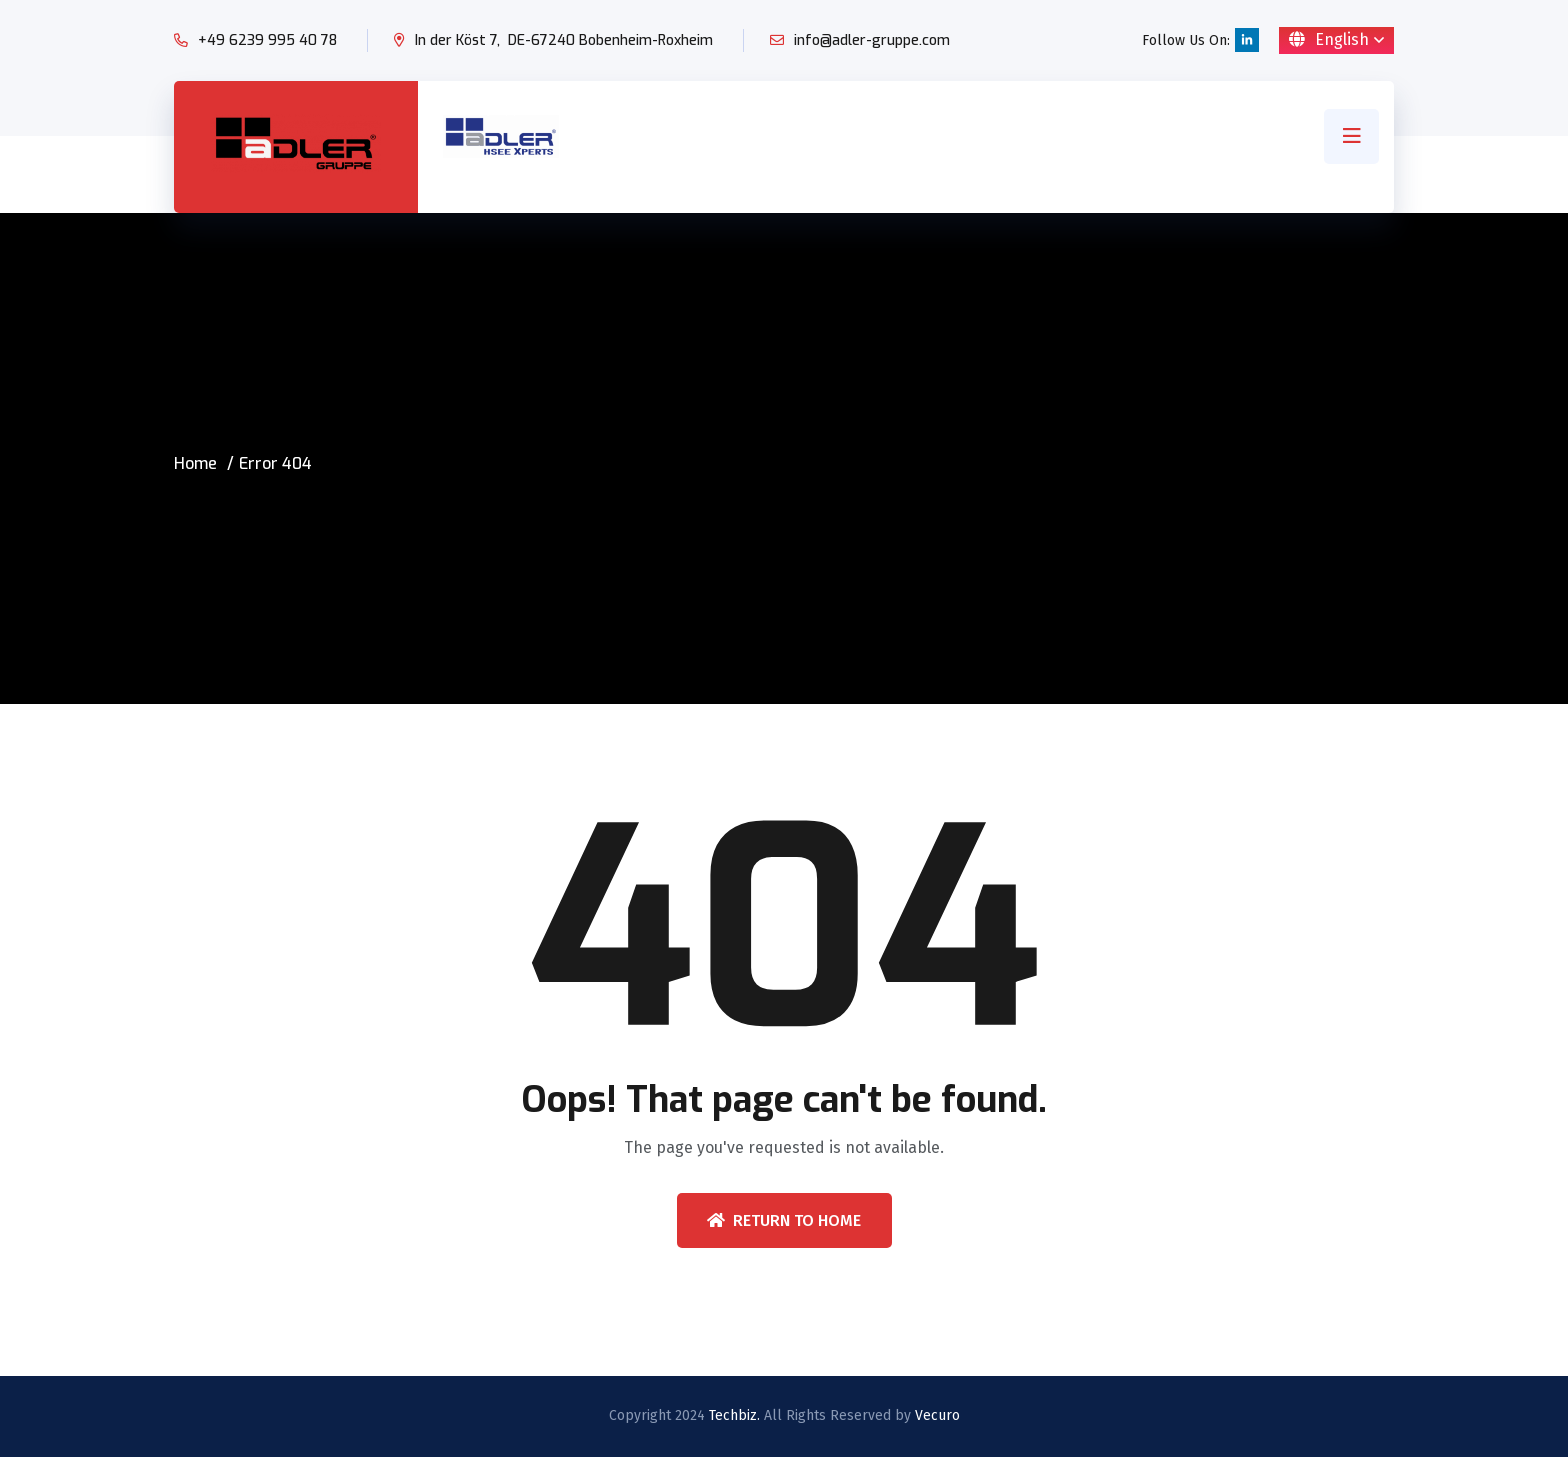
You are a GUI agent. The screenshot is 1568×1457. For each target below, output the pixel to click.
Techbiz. (734, 1415)
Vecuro (937, 1415)
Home (195, 463)
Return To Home (784, 1220)
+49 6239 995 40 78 (267, 40)
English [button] (1329, 39)
